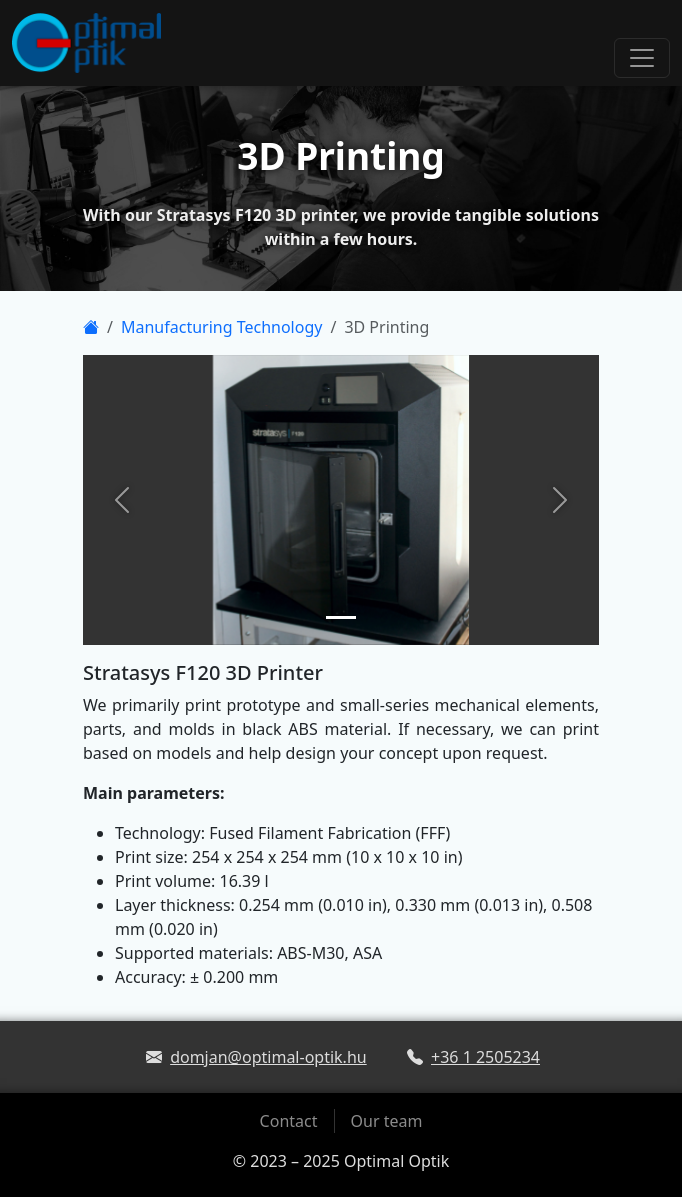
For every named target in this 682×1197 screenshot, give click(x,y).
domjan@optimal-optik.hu (268, 1057)
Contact (289, 1121)
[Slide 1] (341, 617)
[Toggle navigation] (642, 58)
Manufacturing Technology (221, 327)
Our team (387, 1121)
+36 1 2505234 (485, 1057)
